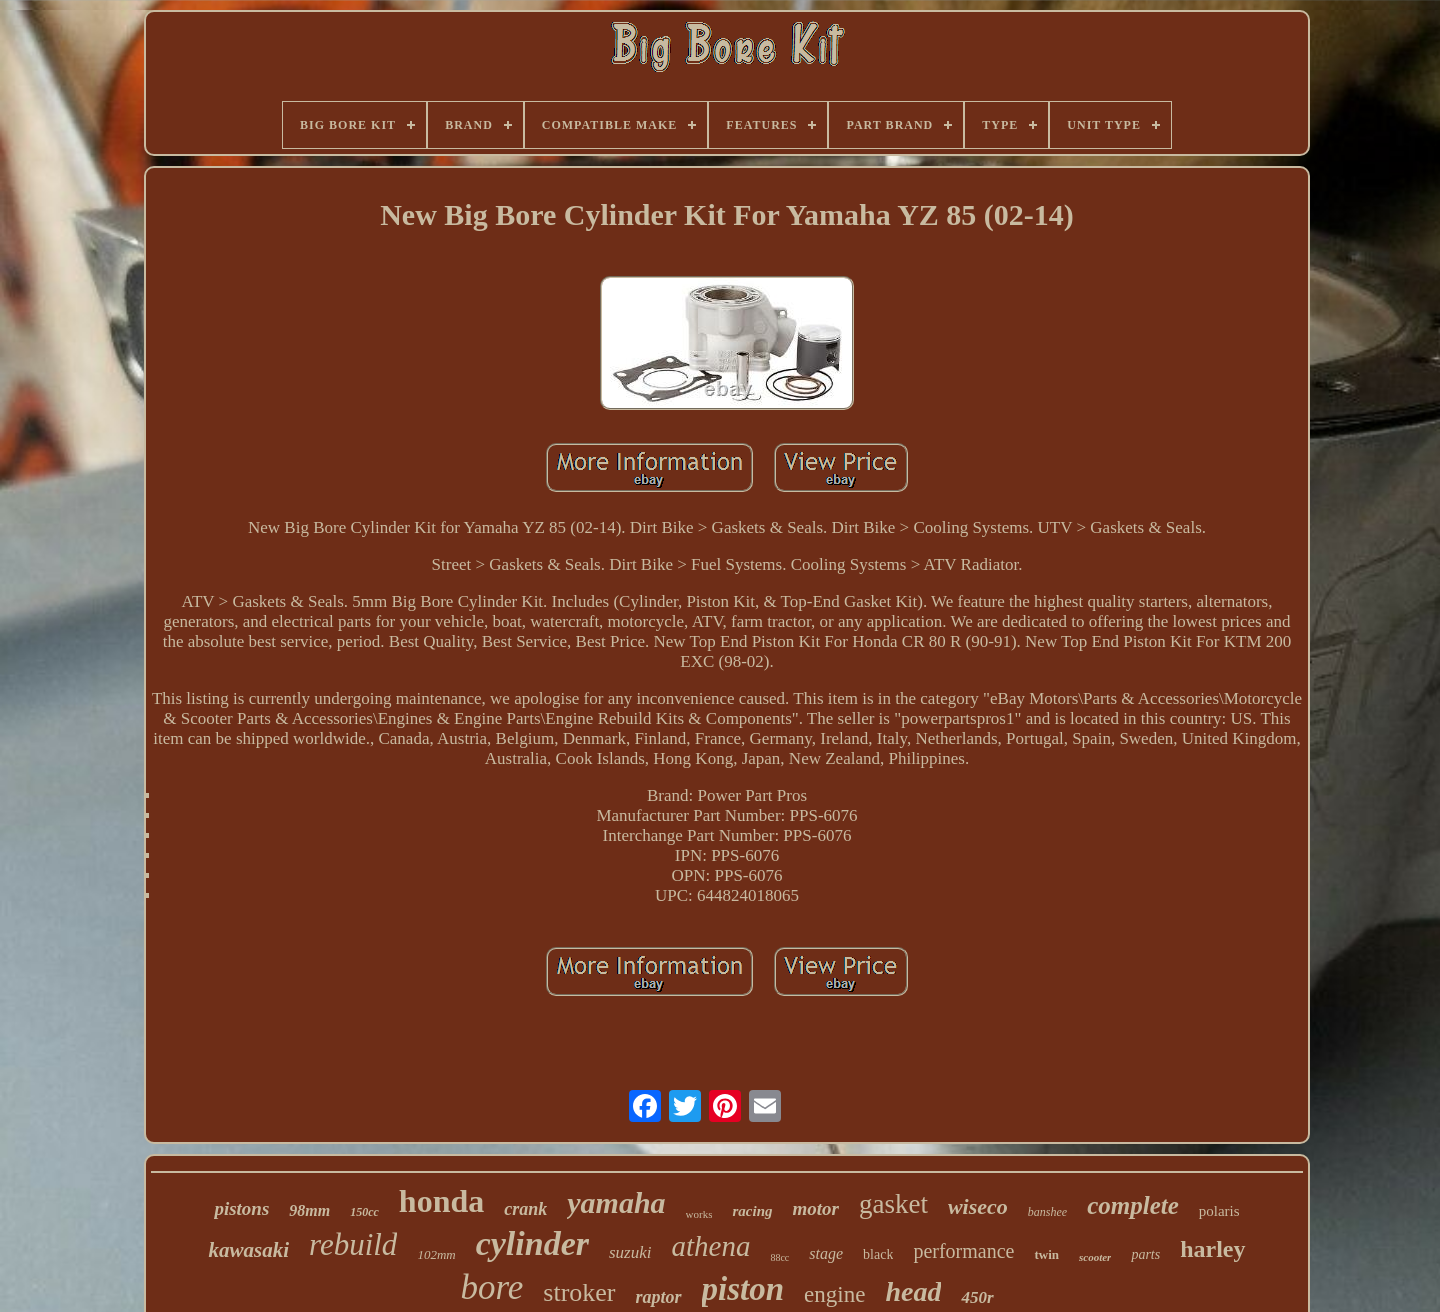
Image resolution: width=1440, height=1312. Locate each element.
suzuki (630, 1252)
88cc (779, 1257)
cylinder (532, 1243)
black (878, 1254)
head (913, 1291)
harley (1212, 1249)
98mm (309, 1210)
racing (752, 1211)
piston (743, 1289)
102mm (436, 1254)
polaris (1219, 1211)
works (699, 1214)
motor (816, 1208)
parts (1145, 1254)
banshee (1047, 1212)
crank (525, 1209)
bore (491, 1287)
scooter (1095, 1257)
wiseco (978, 1206)
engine (834, 1294)
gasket (893, 1204)
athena (710, 1246)
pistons (241, 1208)
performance (963, 1251)
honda (441, 1201)
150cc (364, 1212)
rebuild (353, 1244)
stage (826, 1253)
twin (1046, 1254)
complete (1133, 1205)
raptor (659, 1297)
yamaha (616, 1202)
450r (977, 1297)
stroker (579, 1292)
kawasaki (248, 1250)
